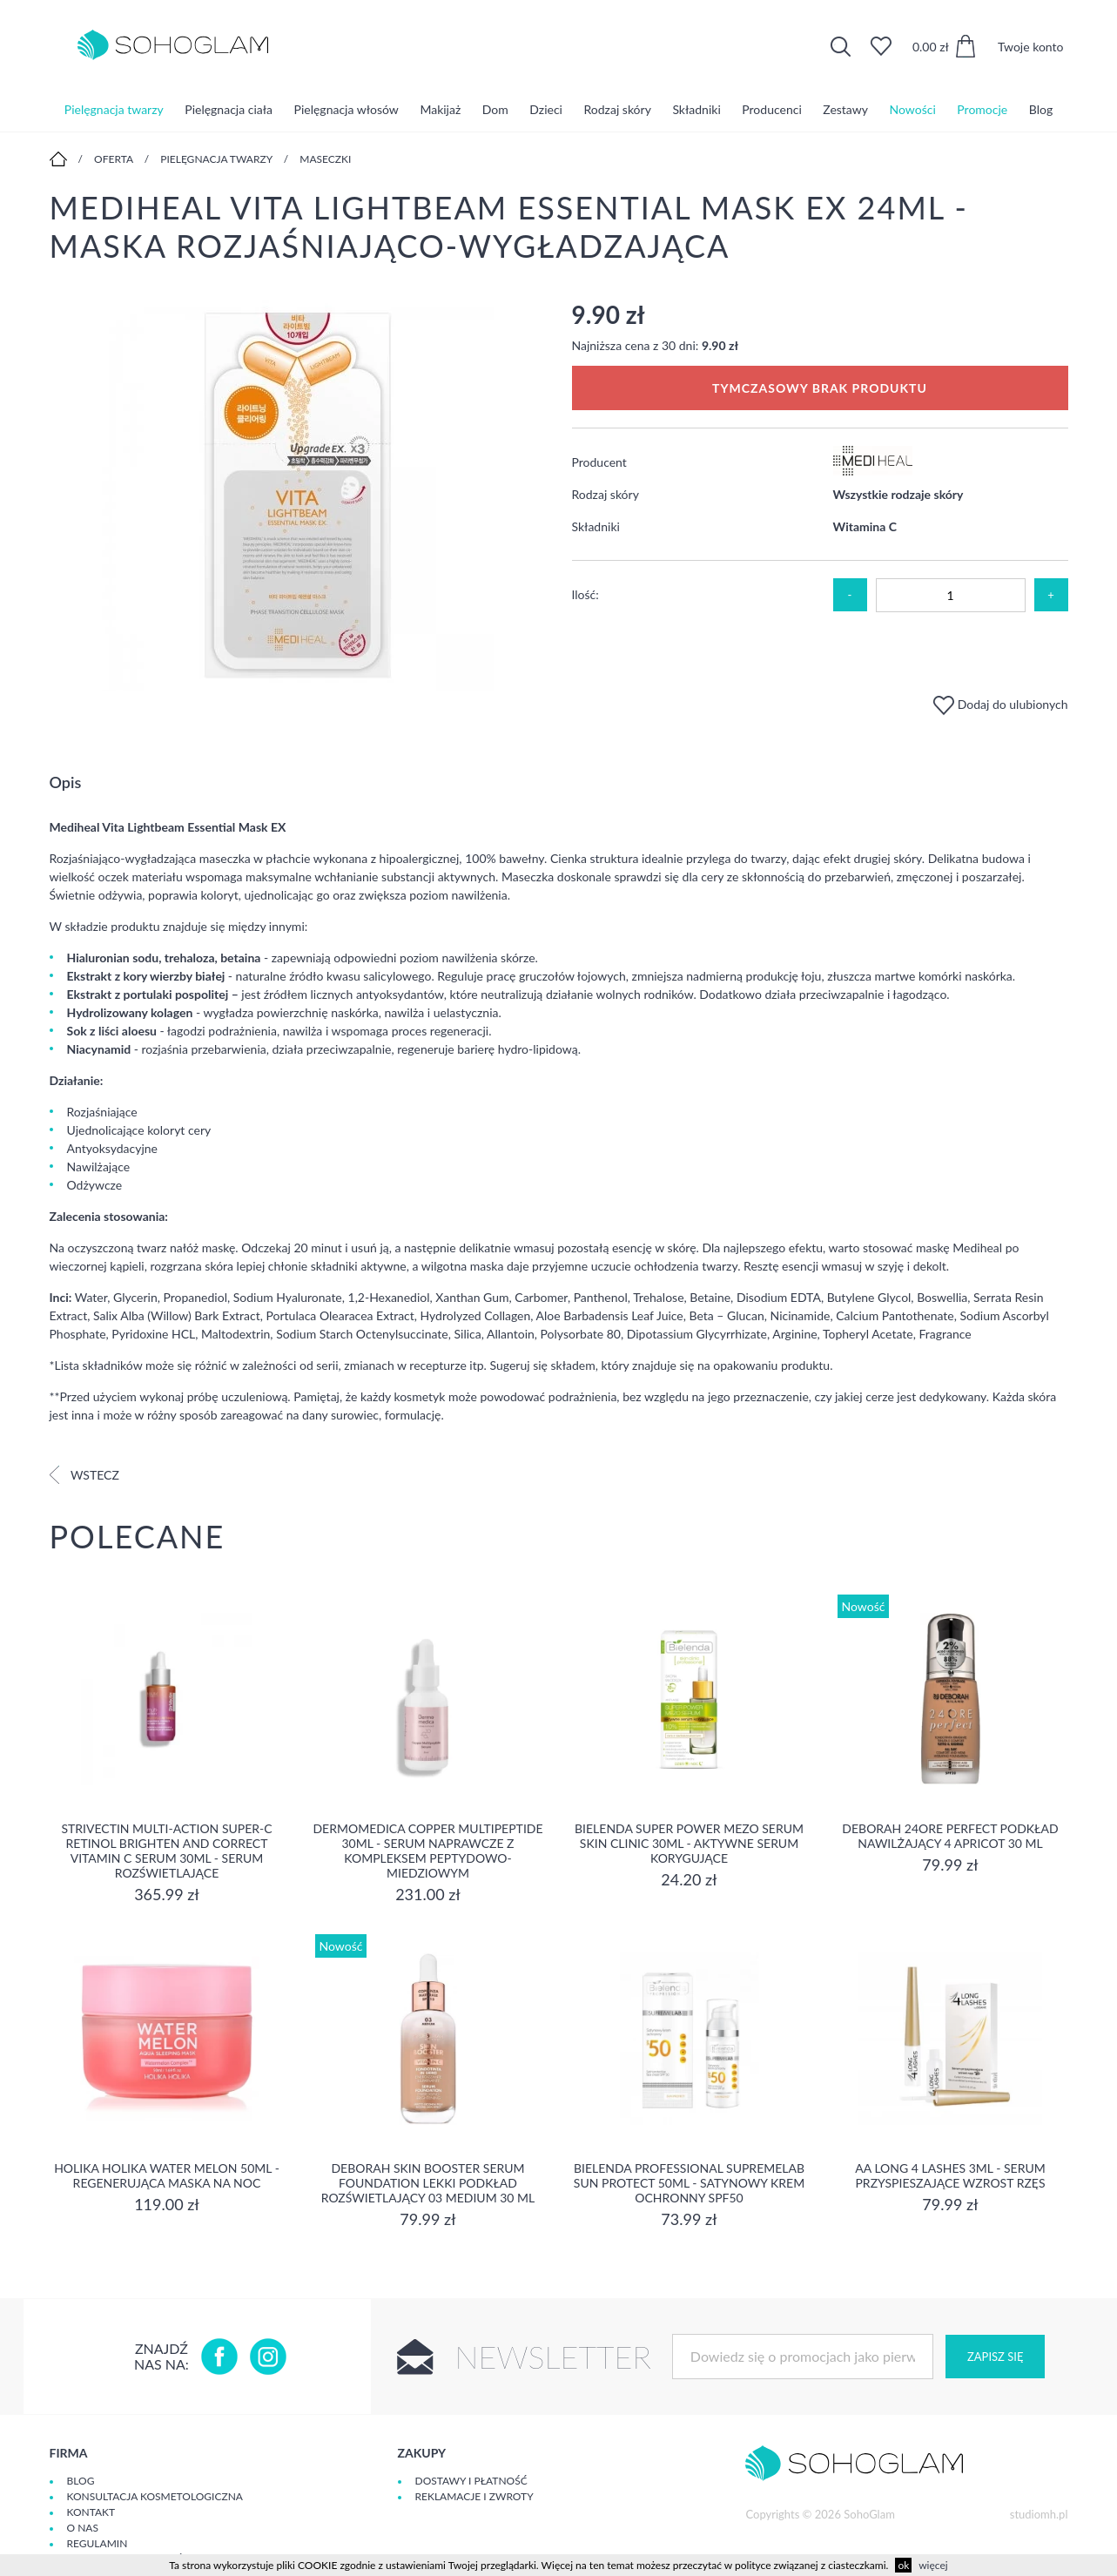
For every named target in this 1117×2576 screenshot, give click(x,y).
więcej (932, 2565)
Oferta (113, 158)
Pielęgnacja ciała (229, 108)
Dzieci (545, 108)
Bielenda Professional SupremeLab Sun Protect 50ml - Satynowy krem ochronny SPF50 (689, 2183)
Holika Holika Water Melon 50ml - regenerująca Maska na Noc (166, 2175)
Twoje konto (1031, 46)
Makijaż (440, 108)
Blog (1041, 108)
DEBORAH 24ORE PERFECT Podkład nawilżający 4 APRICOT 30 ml (950, 1836)
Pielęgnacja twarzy (114, 108)
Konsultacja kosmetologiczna (155, 2496)
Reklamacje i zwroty (474, 2496)
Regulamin (97, 2543)
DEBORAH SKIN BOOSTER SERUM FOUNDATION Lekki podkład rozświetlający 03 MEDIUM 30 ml (428, 2183)
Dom (495, 108)
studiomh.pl (1039, 2514)
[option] (298, 497)
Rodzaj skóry (617, 108)
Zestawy (845, 108)
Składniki (696, 108)
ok (903, 2565)
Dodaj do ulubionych (1000, 704)
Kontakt (91, 2512)
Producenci (771, 108)
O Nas (82, 2527)
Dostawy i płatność (471, 2480)
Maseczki (325, 158)
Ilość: (585, 594)
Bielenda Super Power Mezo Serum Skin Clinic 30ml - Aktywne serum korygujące (689, 1843)
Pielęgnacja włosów (346, 108)
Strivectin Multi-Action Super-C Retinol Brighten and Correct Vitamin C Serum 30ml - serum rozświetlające (166, 1850)
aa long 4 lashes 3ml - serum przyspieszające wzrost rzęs (950, 2175)
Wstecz (84, 1474)
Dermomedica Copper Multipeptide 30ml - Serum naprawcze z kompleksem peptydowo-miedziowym (427, 1850)
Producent (599, 462)
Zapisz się (995, 2357)
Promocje (982, 108)
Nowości (913, 108)
